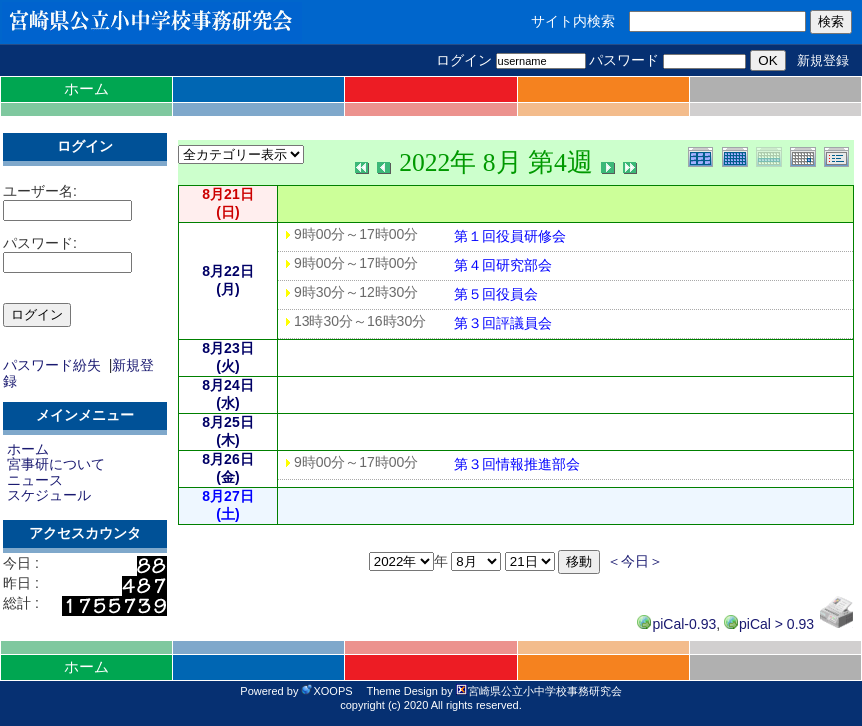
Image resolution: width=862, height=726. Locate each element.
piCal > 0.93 (769, 624)
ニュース (35, 480)
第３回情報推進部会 (517, 464)
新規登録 (823, 60)
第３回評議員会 (503, 323)
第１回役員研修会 (510, 236)
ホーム (86, 88)
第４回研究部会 (503, 265)
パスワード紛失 (52, 365)
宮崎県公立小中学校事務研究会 (539, 691)
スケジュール (49, 495)
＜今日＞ (635, 561)
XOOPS (326, 691)
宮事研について (56, 464)
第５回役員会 (496, 294)
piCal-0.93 (676, 624)
